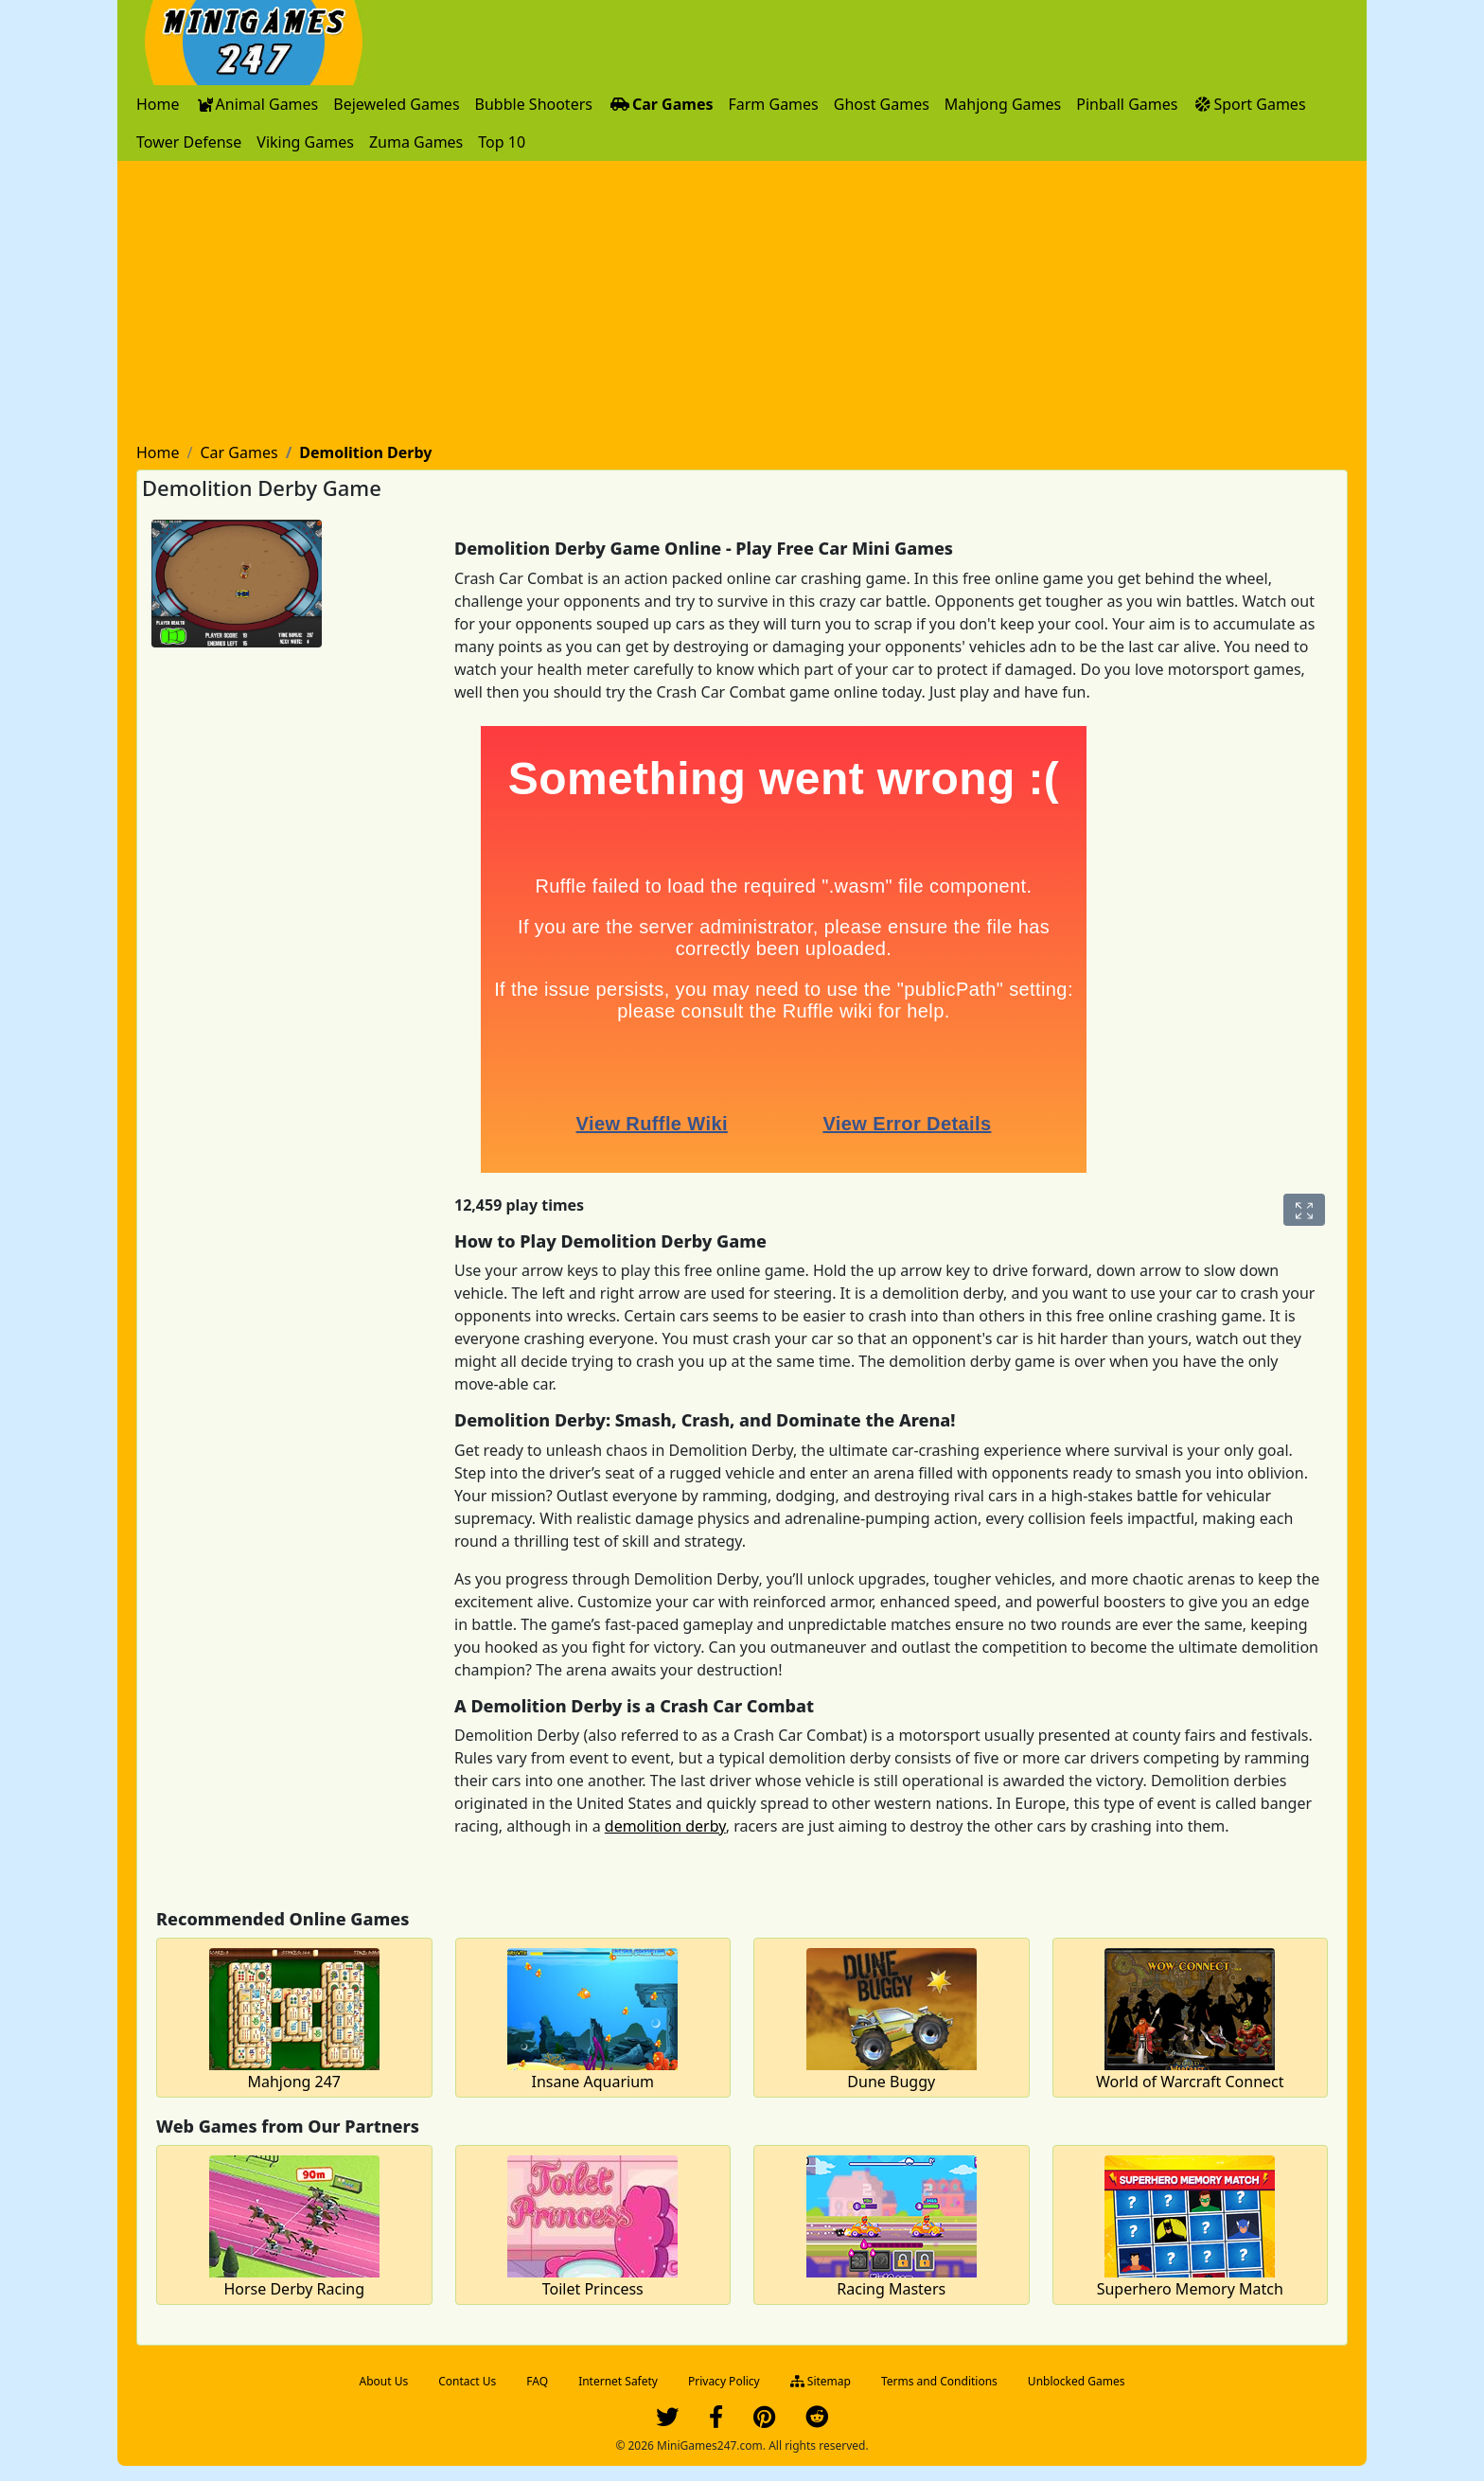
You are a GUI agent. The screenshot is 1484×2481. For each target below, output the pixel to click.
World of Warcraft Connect (1190, 2081)
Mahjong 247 (294, 2081)
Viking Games (305, 142)
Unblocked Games (1076, 2381)
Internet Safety (618, 2381)
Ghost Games (881, 104)
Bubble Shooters (533, 104)
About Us (384, 2381)
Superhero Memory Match (1190, 2288)
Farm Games (773, 104)
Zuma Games (416, 142)
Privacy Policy (724, 2381)
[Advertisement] (742, 302)
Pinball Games (1126, 104)
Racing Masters (891, 2288)
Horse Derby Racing (293, 2288)
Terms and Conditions (939, 2381)
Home (158, 104)
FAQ (537, 2381)
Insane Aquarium (592, 2081)
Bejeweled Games (396, 104)
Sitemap (820, 2381)
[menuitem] (158, 104)
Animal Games (257, 104)
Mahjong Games (1003, 104)
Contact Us (467, 2381)
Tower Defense (188, 142)
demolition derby (665, 1826)
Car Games (661, 104)
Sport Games (1248, 104)
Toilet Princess (593, 2288)
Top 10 (501, 142)
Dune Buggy (891, 2081)
